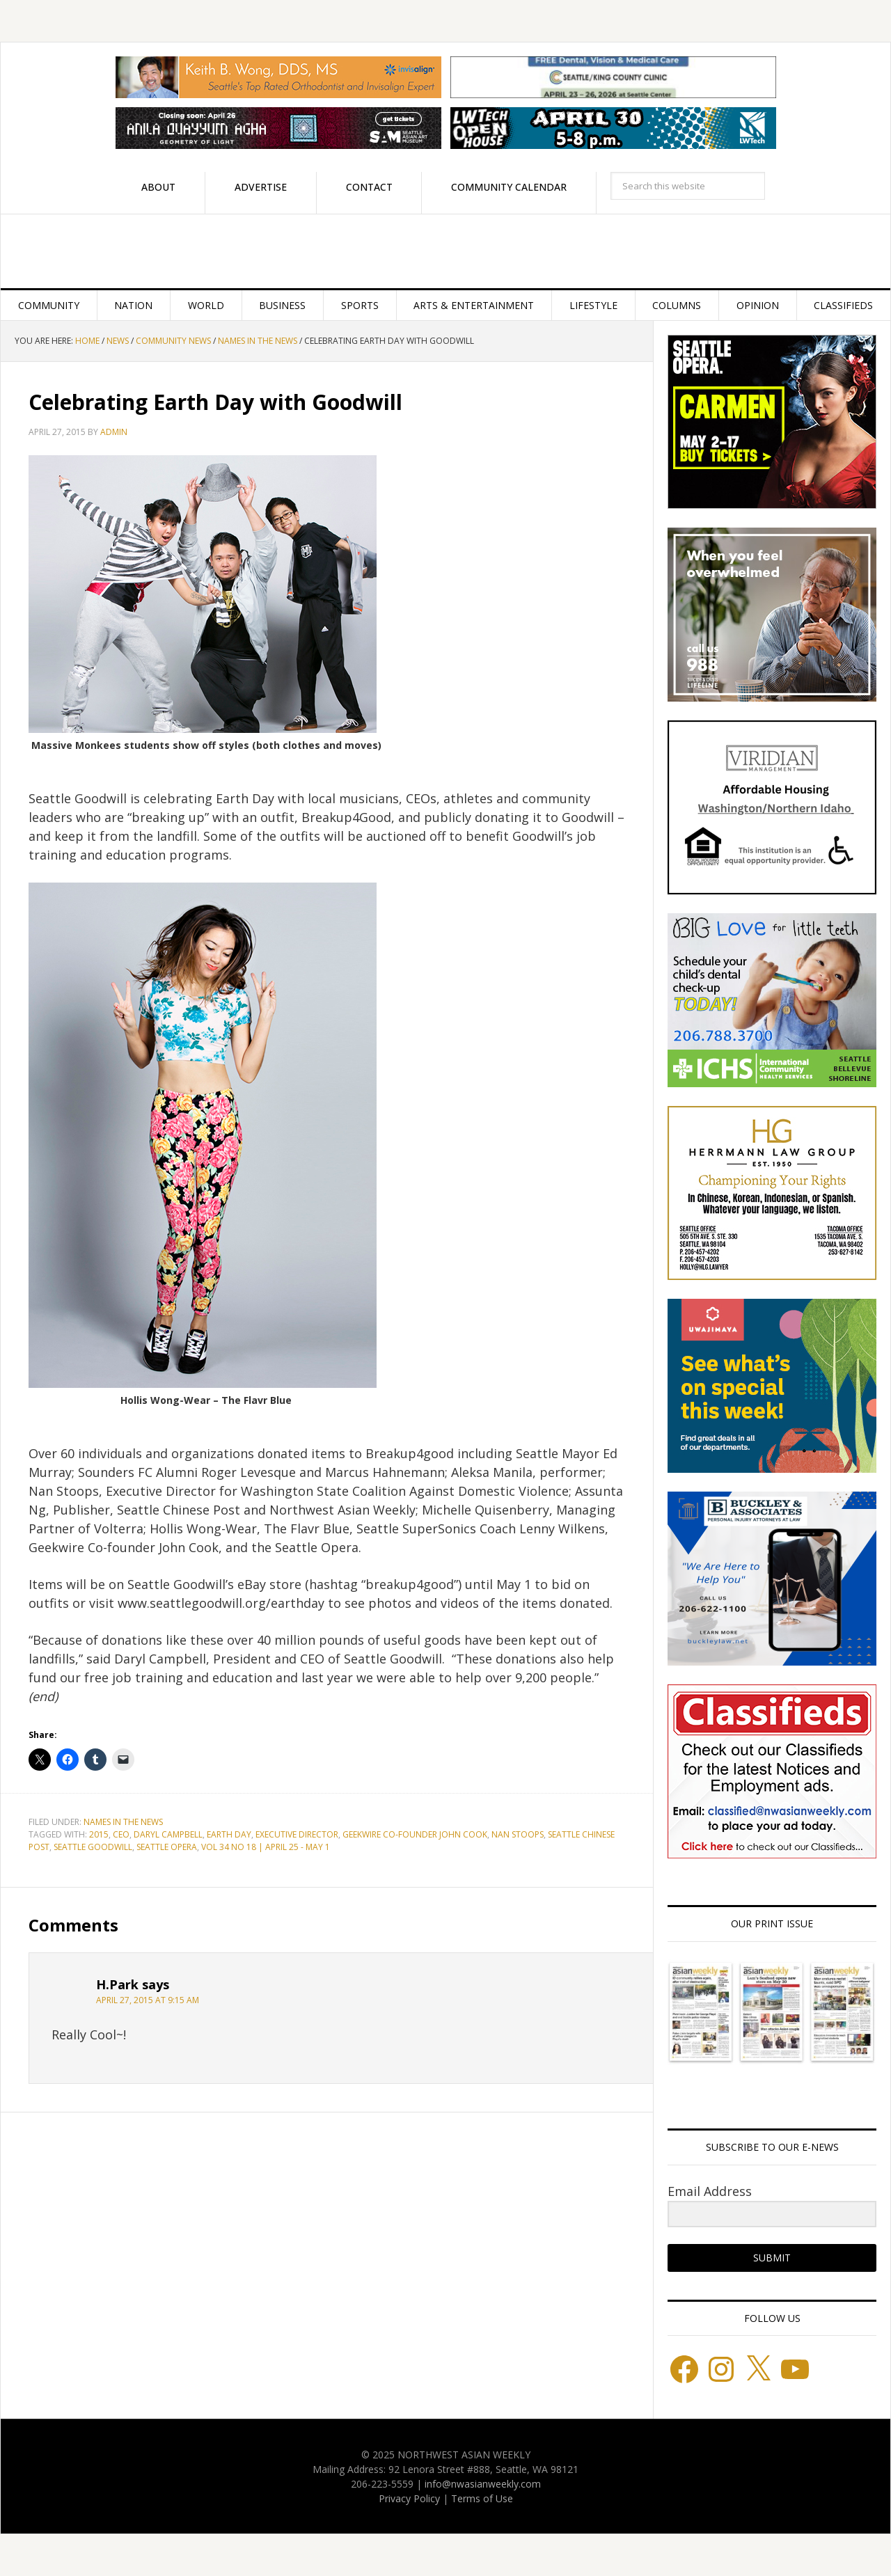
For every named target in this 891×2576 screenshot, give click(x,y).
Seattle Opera (166, 1847)
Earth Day (229, 1834)
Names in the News (123, 1822)
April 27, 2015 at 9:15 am (147, 2000)
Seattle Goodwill (93, 1847)
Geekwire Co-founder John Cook (414, 1834)
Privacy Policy (409, 2498)
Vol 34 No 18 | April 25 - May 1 (265, 1847)
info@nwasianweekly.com (483, 2483)
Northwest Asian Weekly (445, 251)
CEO (121, 1834)
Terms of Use (482, 2498)
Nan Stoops (517, 1834)
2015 (99, 1834)
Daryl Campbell (168, 1834)
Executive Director (296, 1834)
